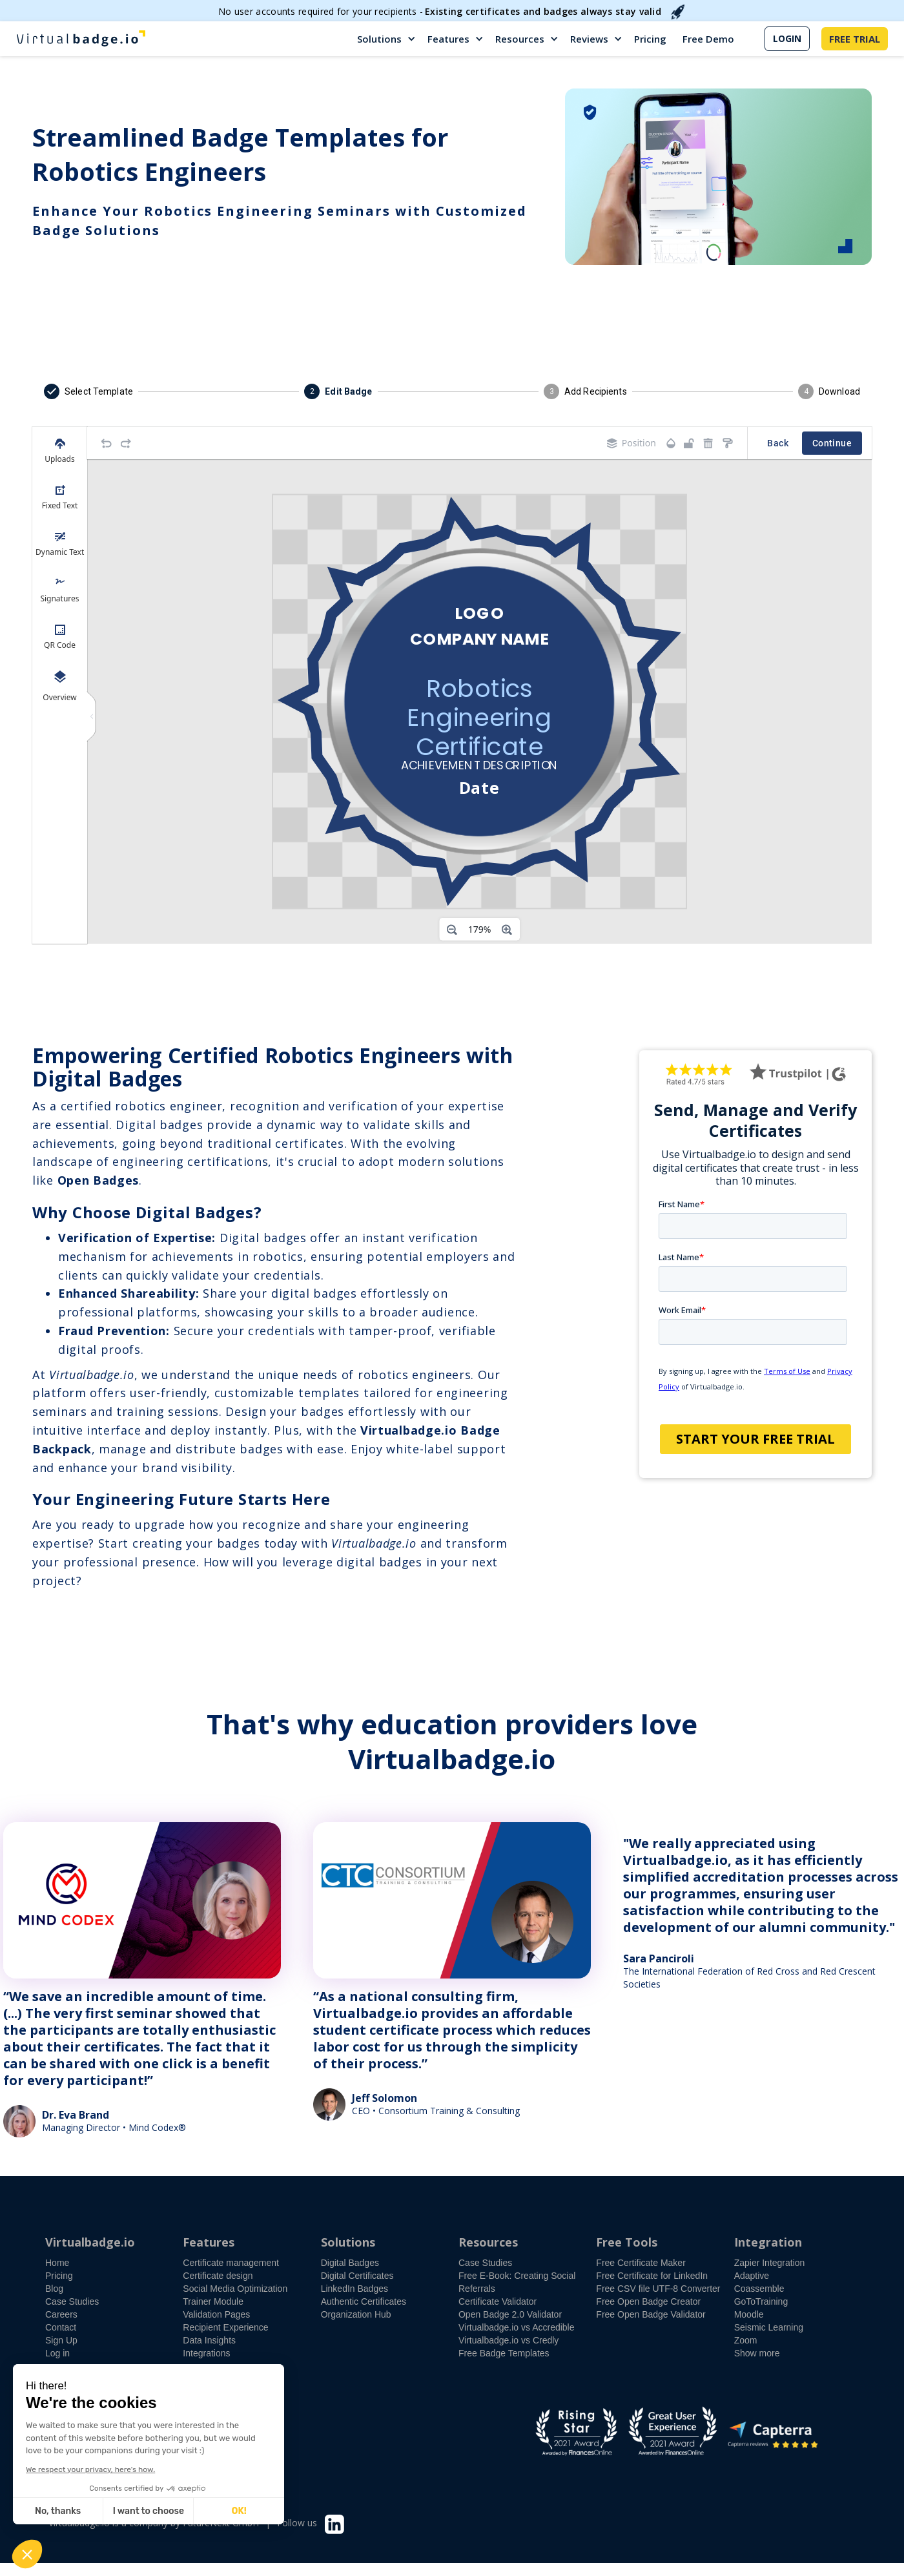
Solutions (379, 38)
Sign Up (61, 2340)
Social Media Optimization (235, 2288)
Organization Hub (356, 2314)
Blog (54, 2288)
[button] (387, 38)
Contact (60, 2327)
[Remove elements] (708, 443)
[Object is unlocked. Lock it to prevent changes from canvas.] (689, 443)
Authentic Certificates (363, 2301)
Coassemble (759, 2288)
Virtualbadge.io (90, 2242)
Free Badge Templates (504, 2353)
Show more (757, 2353)
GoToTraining (761, 2301)
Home (57, 2263)
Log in (57, 2353)
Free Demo (708, 38)
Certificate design (217, 2275)
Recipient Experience (225, 2327)
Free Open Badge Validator (650, 2314)
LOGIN (787, 38)
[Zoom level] (480, 929)
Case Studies (72, 2301)
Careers (61, 2314)
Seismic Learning (768, 2327)
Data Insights (209, 2340)
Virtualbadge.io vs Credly (508, 2340)
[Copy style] (727, 443)
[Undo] (106, 443)
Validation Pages (216, 2314)
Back (778, 443)
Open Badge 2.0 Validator (510, 2314)
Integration (768, 2242)
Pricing (650, 38)
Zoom (745, 2340)
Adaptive (751, 2275)
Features (448, 38)
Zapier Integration (769, 2263)
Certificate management (231, 2263)
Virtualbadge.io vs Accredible (516, 2327)
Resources (519, 38)
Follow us (297, 2523)
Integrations (206, 2353)
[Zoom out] (452, 929)
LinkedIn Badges (354, 2288)
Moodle (749, 2314)
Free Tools (626, 2242)
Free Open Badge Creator (648, 2301)
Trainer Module (213, 2301)
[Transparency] (671, 443)
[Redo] (126, 443)
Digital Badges (350, 2263)
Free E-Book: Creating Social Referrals (516, 2282)
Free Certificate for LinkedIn (652, 2275)
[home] (80, 38)
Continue (832, 443)
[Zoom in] (507, 929)
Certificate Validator (497, 2301)
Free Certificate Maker (640, 2263)
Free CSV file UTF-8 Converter (658, 2288)
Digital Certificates (357, 2275)
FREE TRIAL (854, 38)
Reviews (589, 38)
